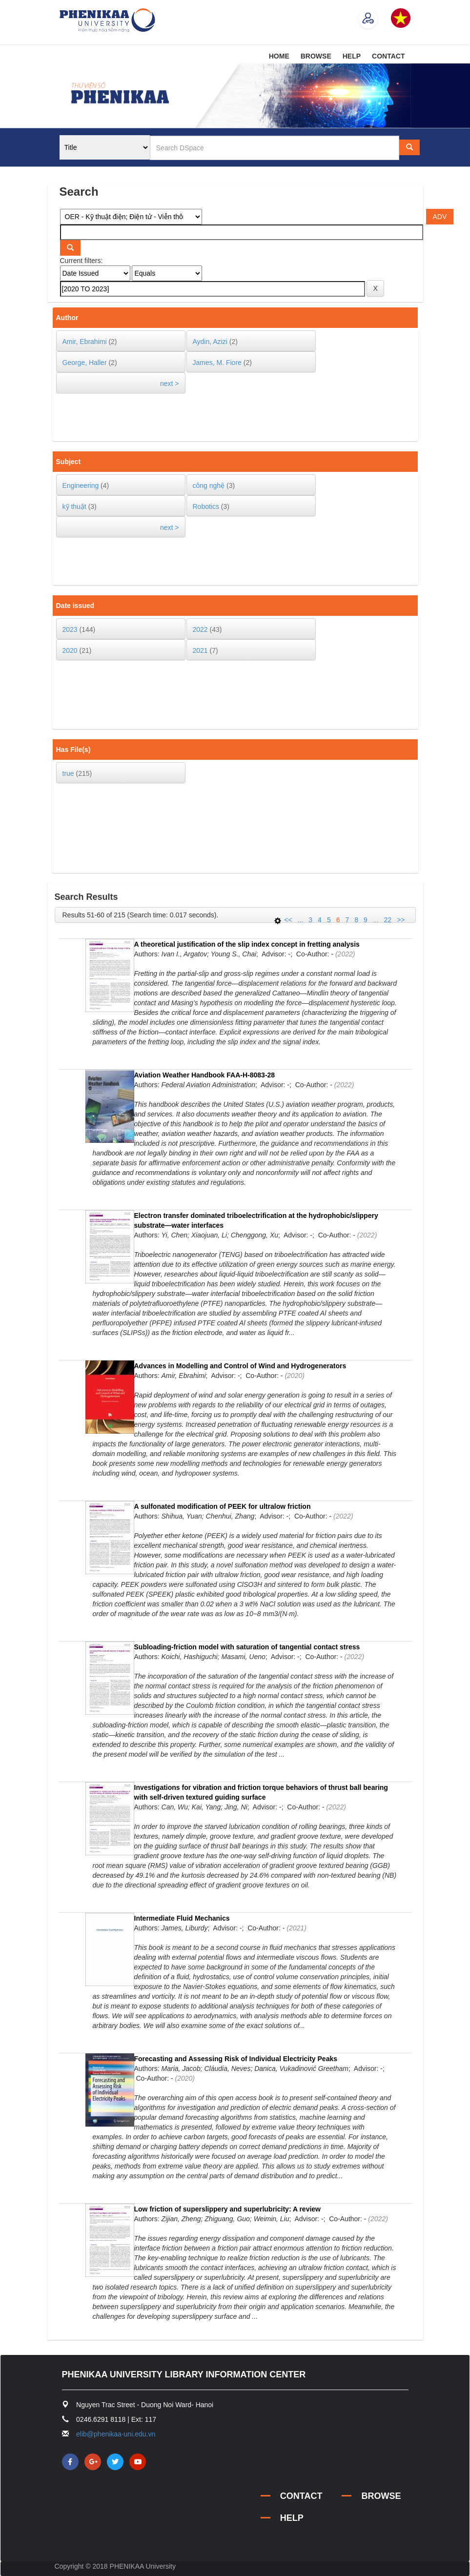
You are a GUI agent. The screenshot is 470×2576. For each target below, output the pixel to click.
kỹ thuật (74, 506)
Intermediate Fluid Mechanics (182, 1918)
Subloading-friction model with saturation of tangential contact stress (247, 1647)
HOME (279, 56)
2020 (70, 650)
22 (388, 920)
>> (401, 920)
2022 (200, 629)
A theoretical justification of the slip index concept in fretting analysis (247, 944)
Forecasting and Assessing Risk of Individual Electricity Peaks (236, 2059)
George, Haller (84, 362)
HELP (352, 56)
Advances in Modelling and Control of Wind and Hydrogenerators (240, 1366)
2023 (70, 629)
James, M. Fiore (217, 362)
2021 (200, 650)
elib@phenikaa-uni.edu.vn (115, 2434)
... (301, 920)
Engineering (80, 485)
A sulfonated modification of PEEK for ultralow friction (222, 1506)
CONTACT (388, 56)
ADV (440, 217)
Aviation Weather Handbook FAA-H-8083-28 (204, 1075)
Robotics (206, 506)
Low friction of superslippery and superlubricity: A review (227, 2209)
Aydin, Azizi (210, 341)
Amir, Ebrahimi (84, 341)
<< (288, 920)
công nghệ (209, 485)
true (68, 773)
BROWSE (316, 56)
